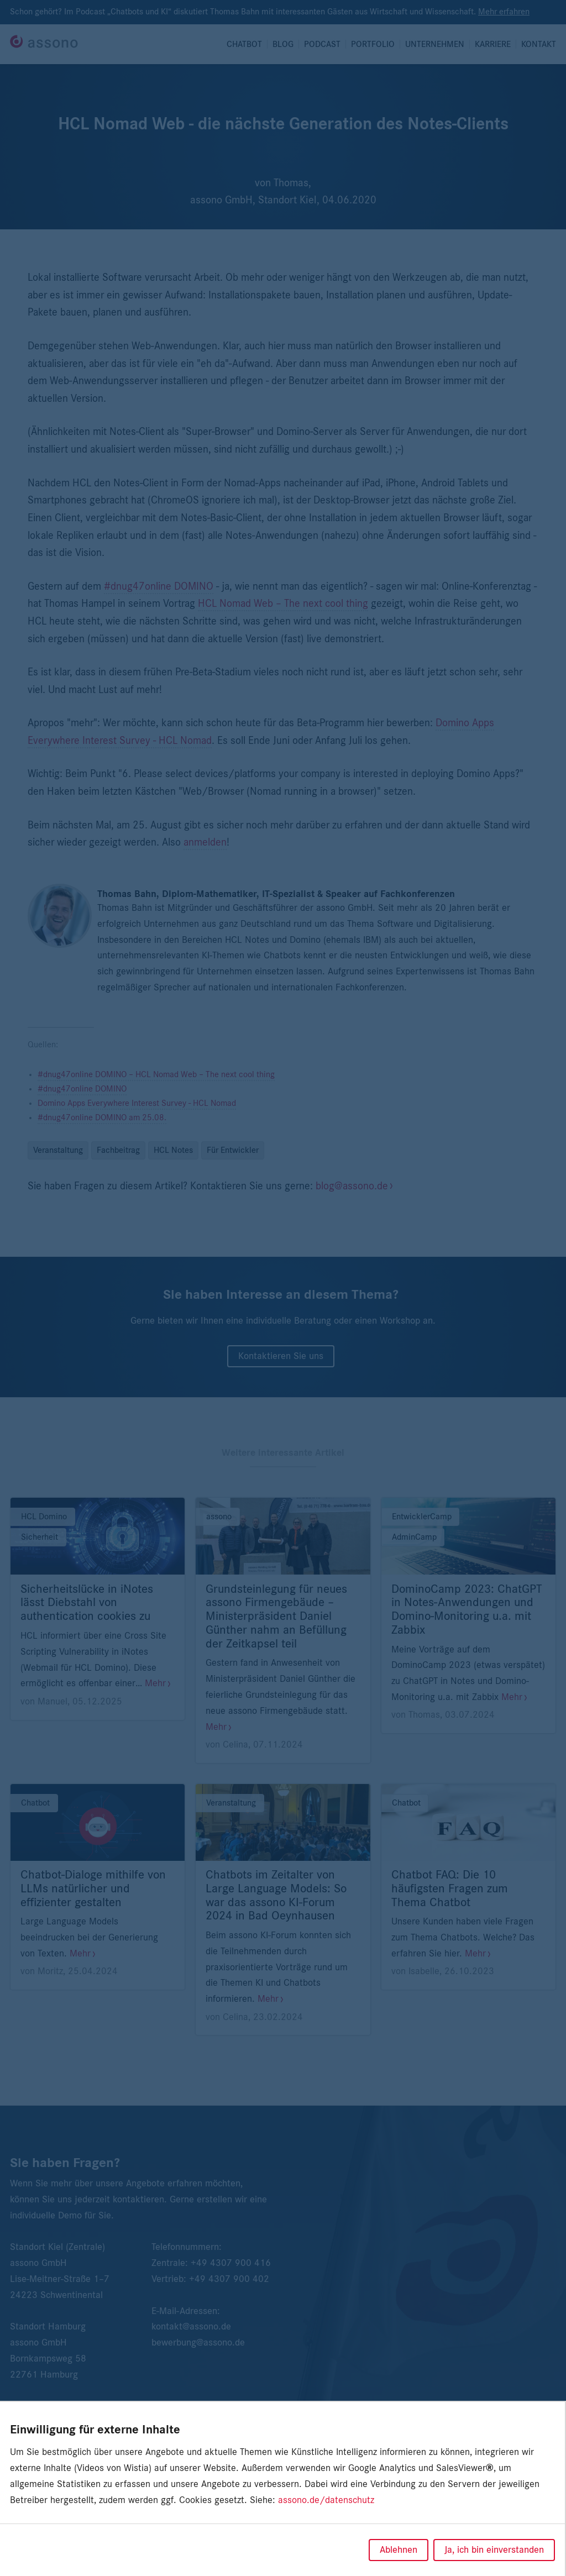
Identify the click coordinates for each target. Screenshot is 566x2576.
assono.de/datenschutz (326, 2500)
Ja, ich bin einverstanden (494, 2550)
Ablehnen (398, 2550)
